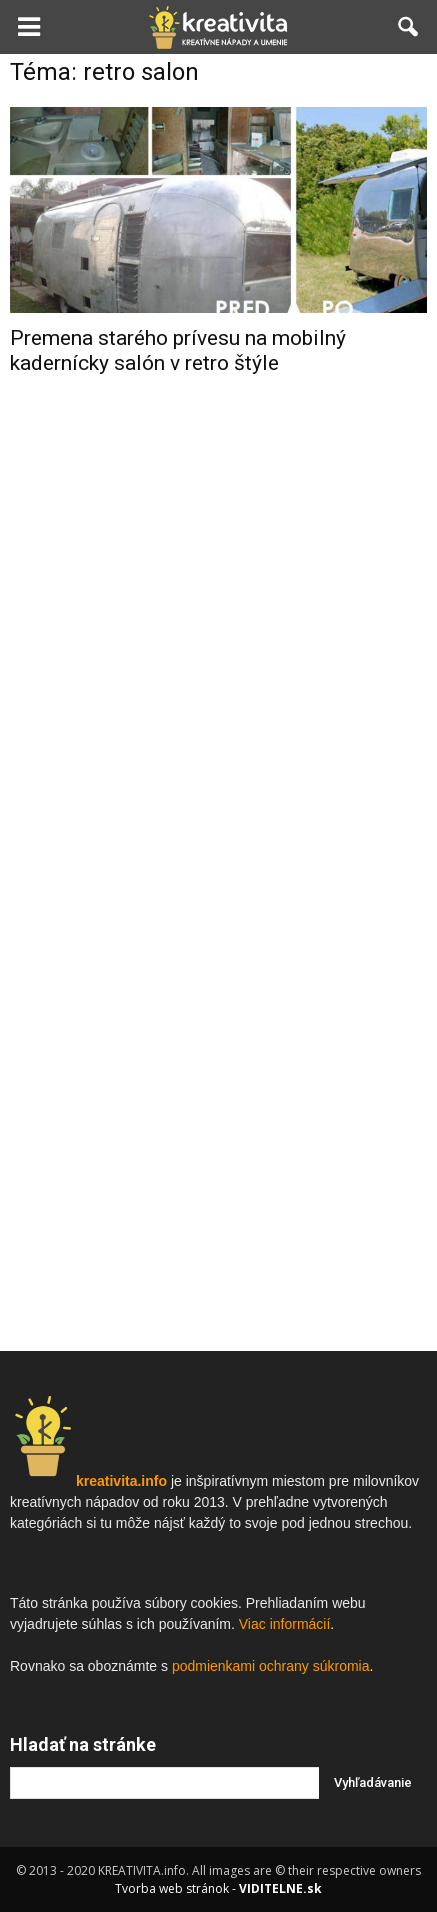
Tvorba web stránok (172, 1888)
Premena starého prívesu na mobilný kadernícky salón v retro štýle (178, 350)
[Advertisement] (219, 710)
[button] (409, 27)
